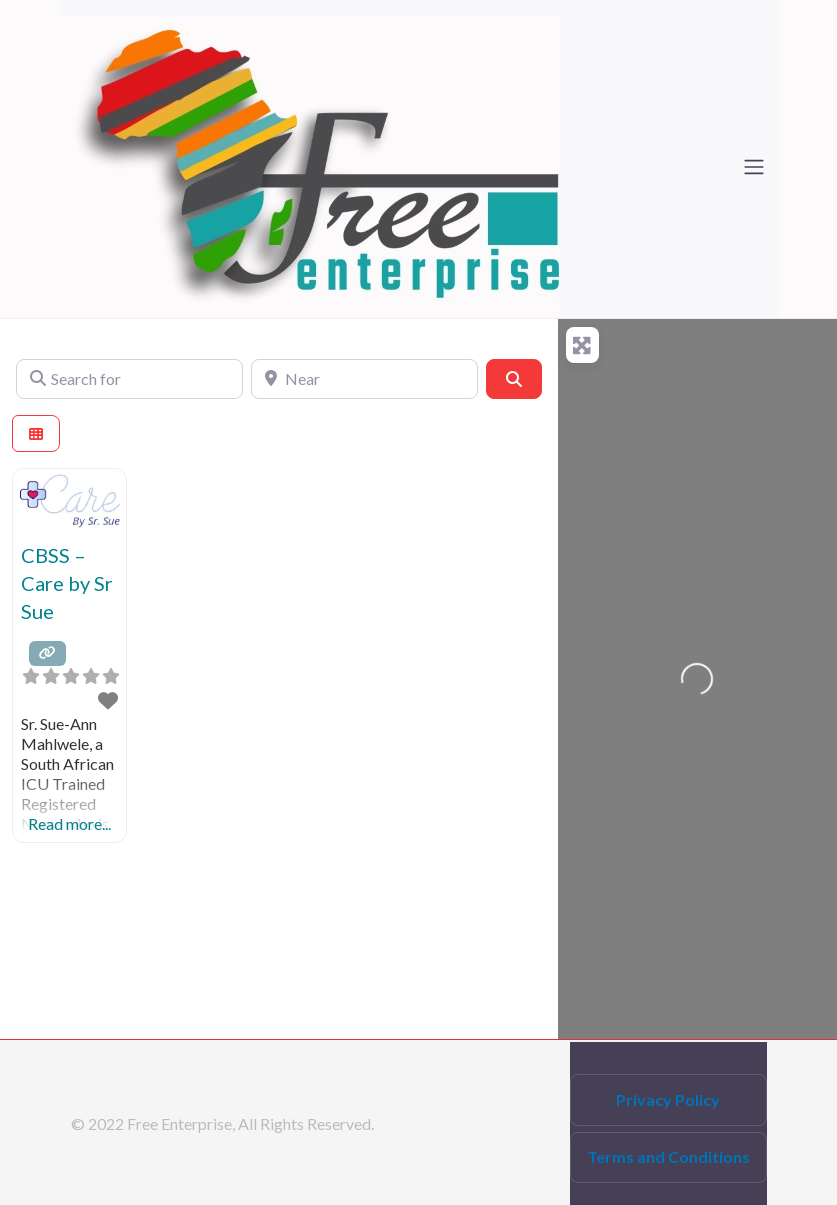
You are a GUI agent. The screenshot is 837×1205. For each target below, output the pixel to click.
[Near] (364, 379)
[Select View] (36, 433)
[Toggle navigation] (754, 167)
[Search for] (129, 379)
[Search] (514, 379)
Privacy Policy (668, 1099)
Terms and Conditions (668, 1156)
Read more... (69, 823)
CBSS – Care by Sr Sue (67, 583)
